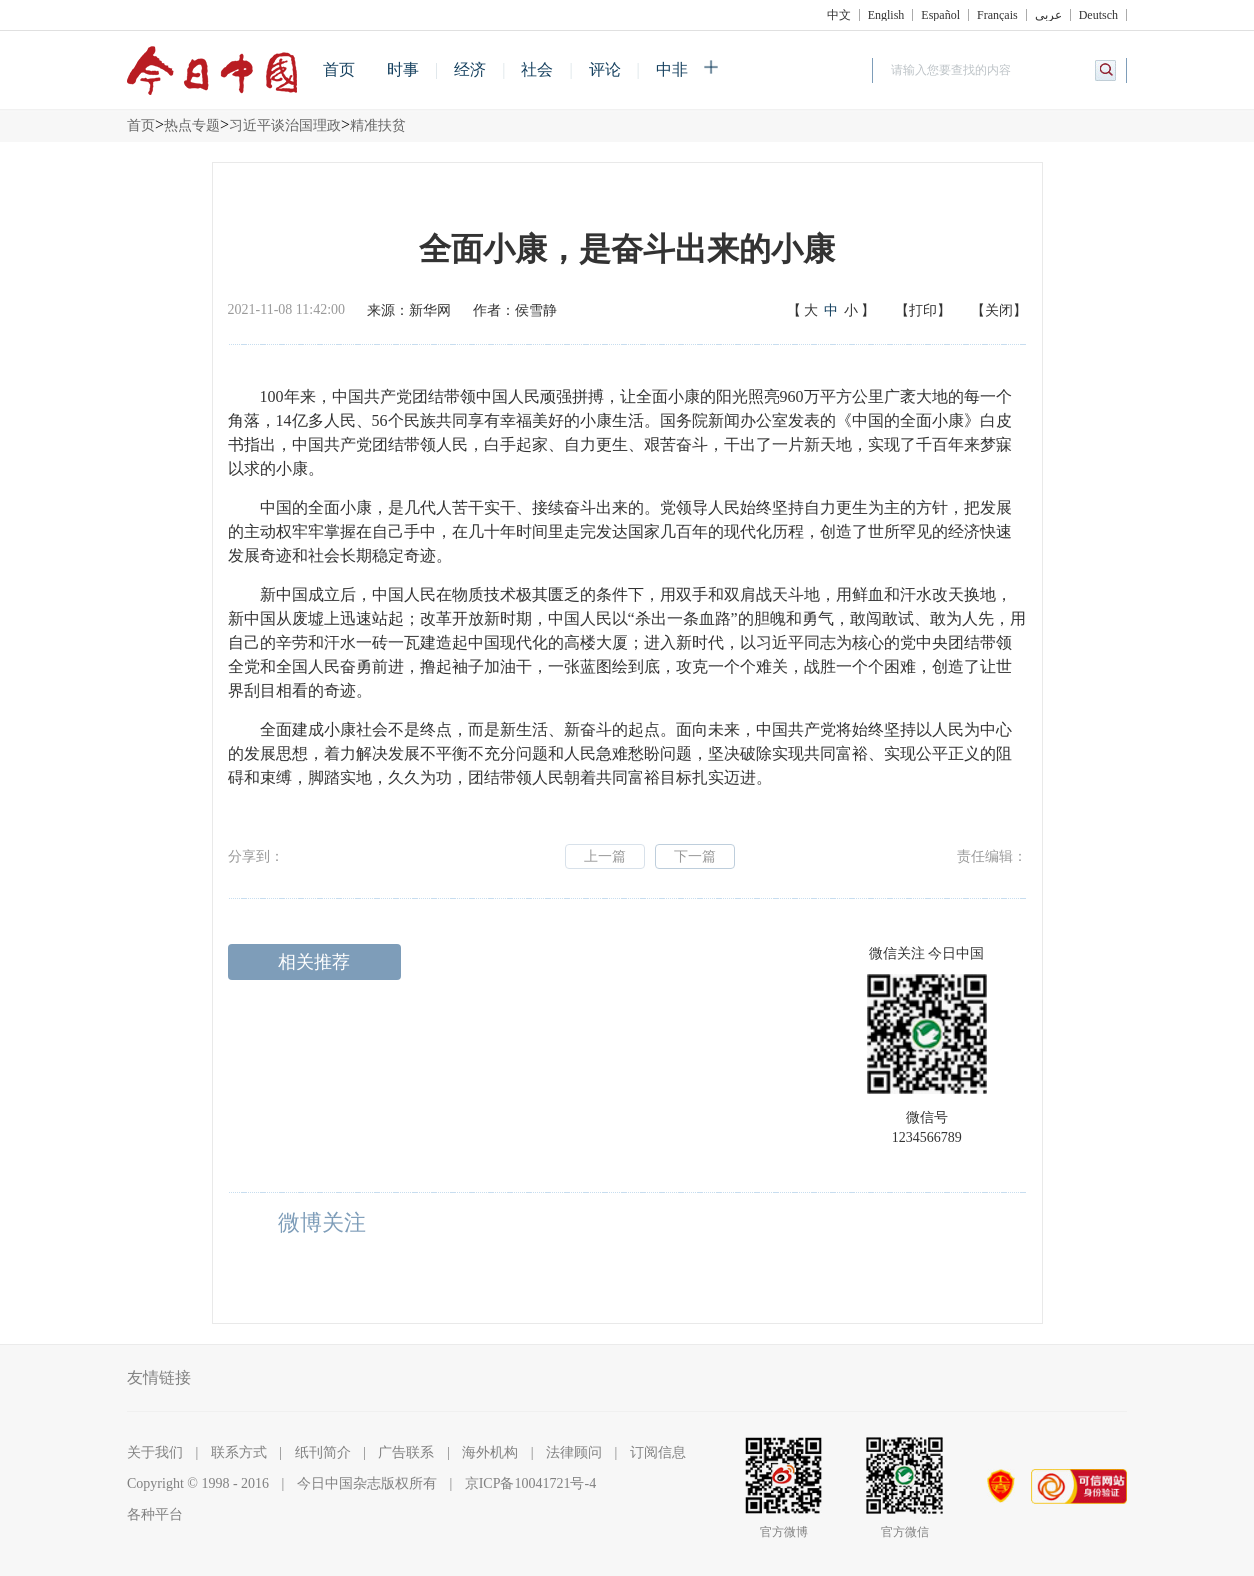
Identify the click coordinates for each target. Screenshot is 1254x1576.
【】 (831, 311)
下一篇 (695, 856)
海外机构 (490, 1452)
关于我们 (155, 1452)
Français (997, 15)
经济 (470, 69)
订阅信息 (658, 1452)
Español (940, 15)
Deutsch (1098, 15)
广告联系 (406, 1452)
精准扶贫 (378, 125)
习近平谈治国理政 (285, 125)
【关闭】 (999, 310)
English (886, 15)
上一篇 (605, 856)
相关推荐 (314, 962)
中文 (839, 15)
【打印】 (923, 310)
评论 (605, 69)
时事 (403, 69)
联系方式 (239, 1452)
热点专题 (192, 125)
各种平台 (155, 1514)
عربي (1048, 15)
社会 (537, 69)
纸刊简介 (323, 1452)
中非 (672, 69)
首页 (339, 69)
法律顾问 (574, 1452)
